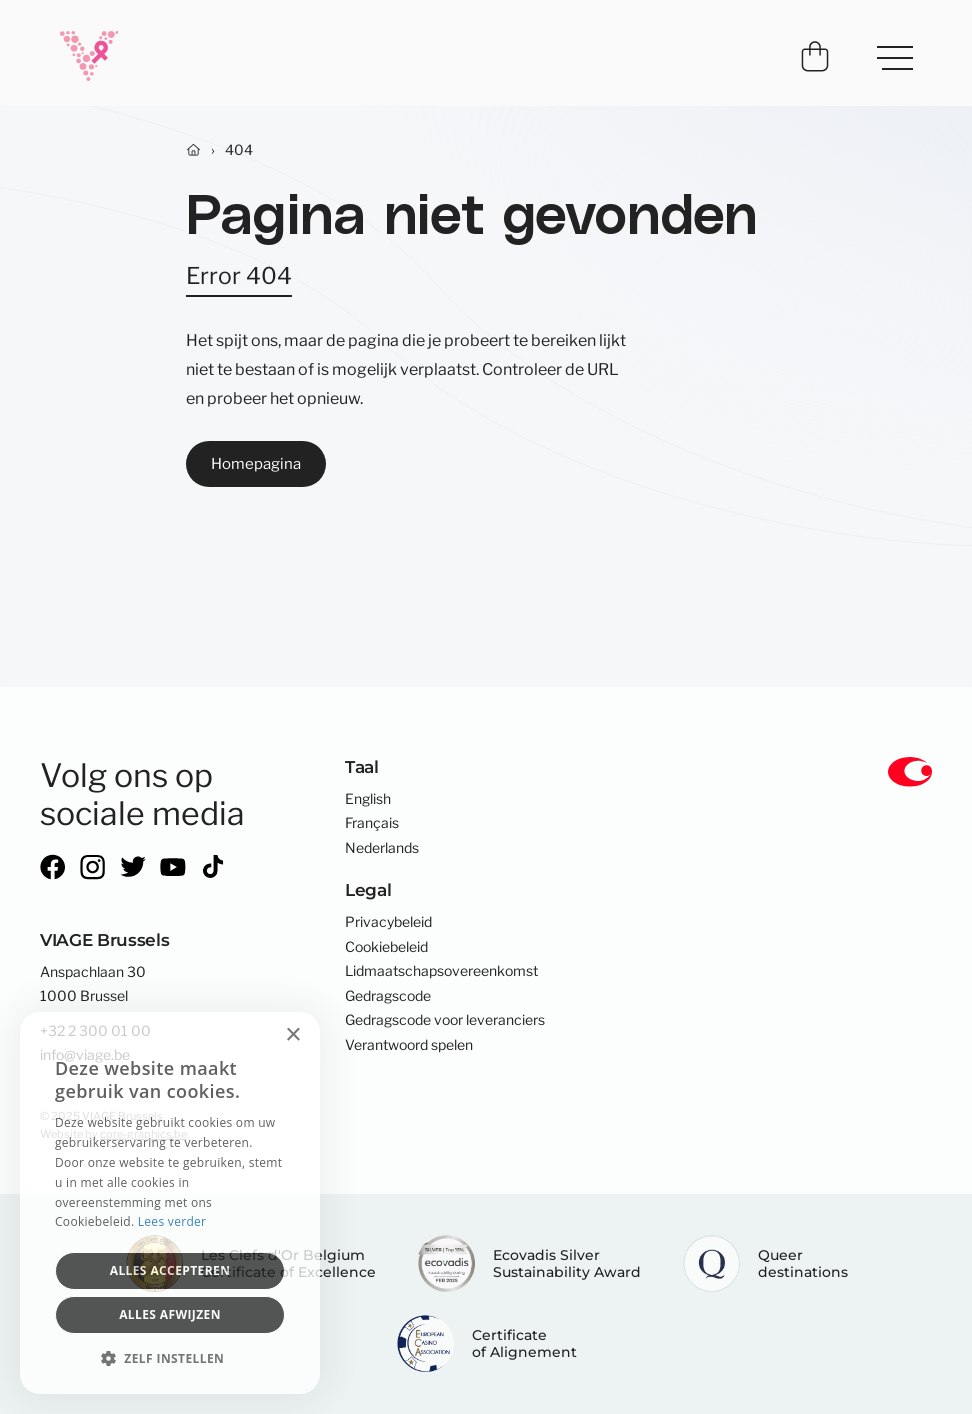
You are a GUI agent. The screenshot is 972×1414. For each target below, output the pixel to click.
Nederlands (382, 848)
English (368, 799)
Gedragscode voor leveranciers (445, 1020)
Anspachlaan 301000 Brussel (93, 984)
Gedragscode (388, 996)
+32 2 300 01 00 (95, 1031)
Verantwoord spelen (409, 1045)
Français (372, 823)
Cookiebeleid (386, 947)
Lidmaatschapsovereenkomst (441, 971)
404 (239, 150)
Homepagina (256, 463)
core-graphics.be (143, 1134)
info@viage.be (85, 1055)
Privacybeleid (388, 922)
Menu (885, 48)
